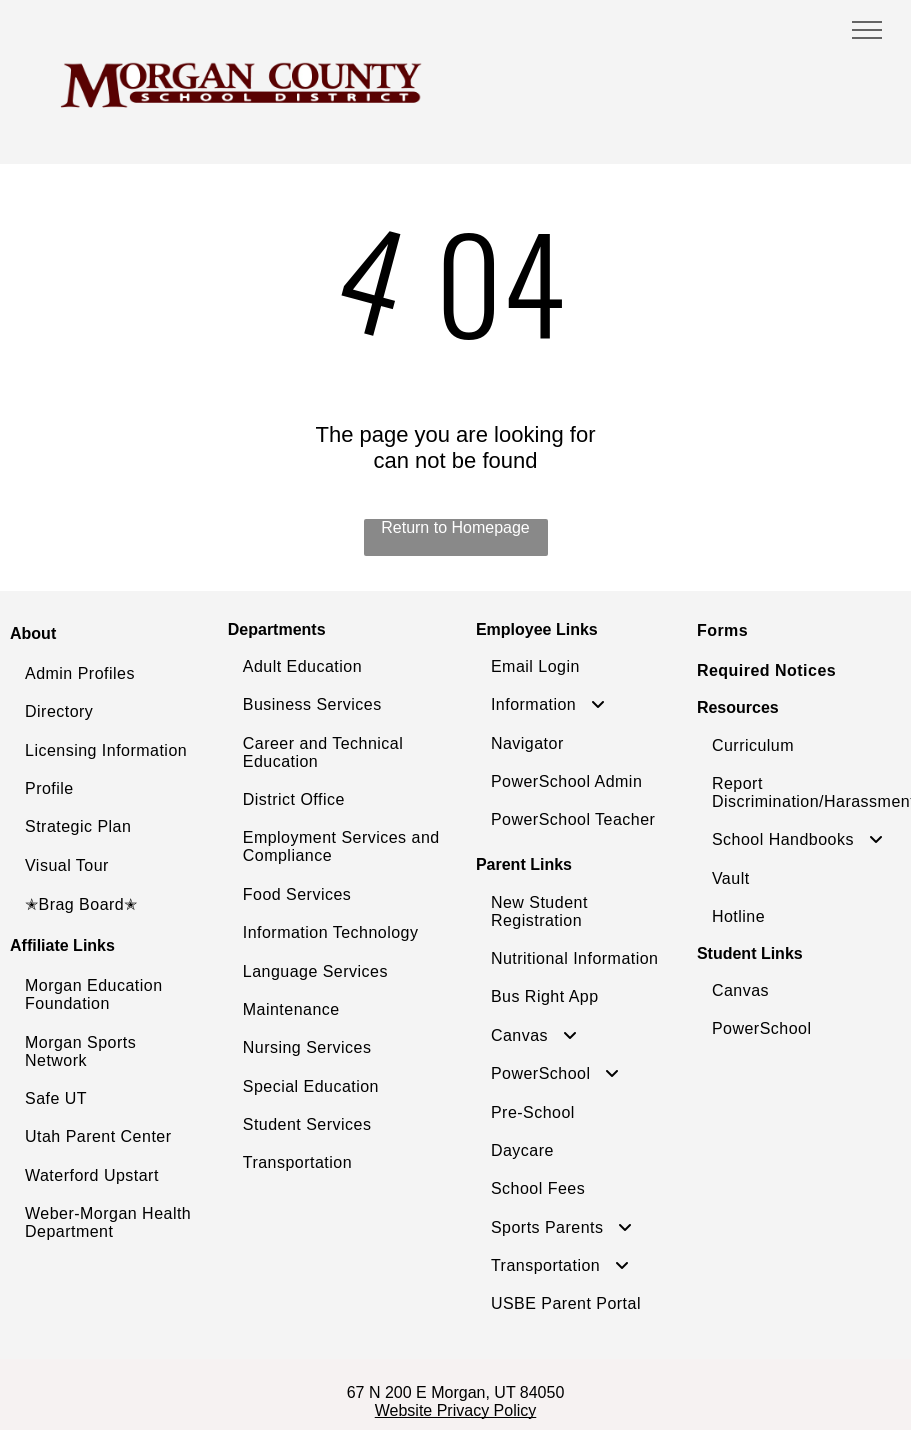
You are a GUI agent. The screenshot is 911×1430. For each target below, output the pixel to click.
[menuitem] (114, 674)
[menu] (867, 30)
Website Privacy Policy (456, 1410)
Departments (277, 629)
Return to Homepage (455, 527)
